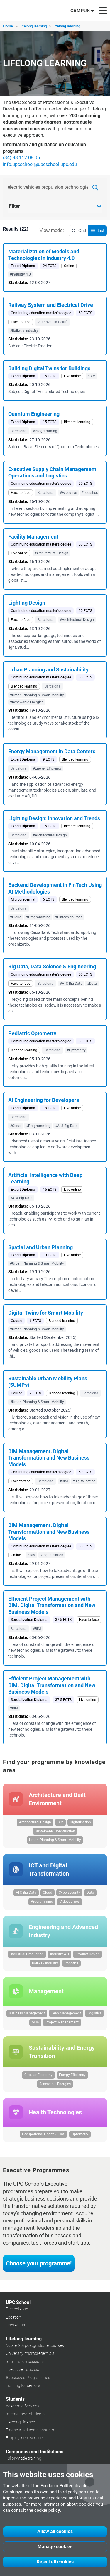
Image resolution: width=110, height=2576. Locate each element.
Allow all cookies (55, 2531)
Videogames (69, 1902)
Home (8, 26)
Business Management (27, 2013)
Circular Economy (38, 2075)
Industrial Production (27, 1954)
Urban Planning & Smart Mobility (55, 1840)
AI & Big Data (26, 1893)
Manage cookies (55, 2546)
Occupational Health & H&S (43, 2134)
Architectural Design (35, 1822)
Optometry (80, 2134)
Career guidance (20, 2422)
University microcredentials (30, 2353)
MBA (35, 2022)
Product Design (87, 1954)
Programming (42, 1902)
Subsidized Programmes (28, 2377)
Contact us (15, 2325)
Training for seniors (23, 2385)
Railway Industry (45, 1963)
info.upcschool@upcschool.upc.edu (40, 164)
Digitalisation (80, 1822)
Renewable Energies (55, 2084)
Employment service (24, 2437)
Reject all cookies (55, 2562)
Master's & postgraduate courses (35, 2345)
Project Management (62, 2022)
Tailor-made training (23, 2458)
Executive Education (24, 2369)
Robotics (71, 1963)
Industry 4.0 (59, 1954)
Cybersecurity (69, 1893)
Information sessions (25, 2361)
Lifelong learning (33, 26)
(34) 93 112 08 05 (21, 157)
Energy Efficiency (72, 2075)
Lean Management (66, 2013)
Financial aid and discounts (30, 2430)
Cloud (47, 1893)
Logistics (94, 2013)
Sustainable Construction (55, 1831)
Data (90, 1893)
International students (25, 2413)
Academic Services (22, 2406)
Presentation (17, 2309)
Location (13, 2317)
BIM (60, 1822)
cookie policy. (47, 2510)
